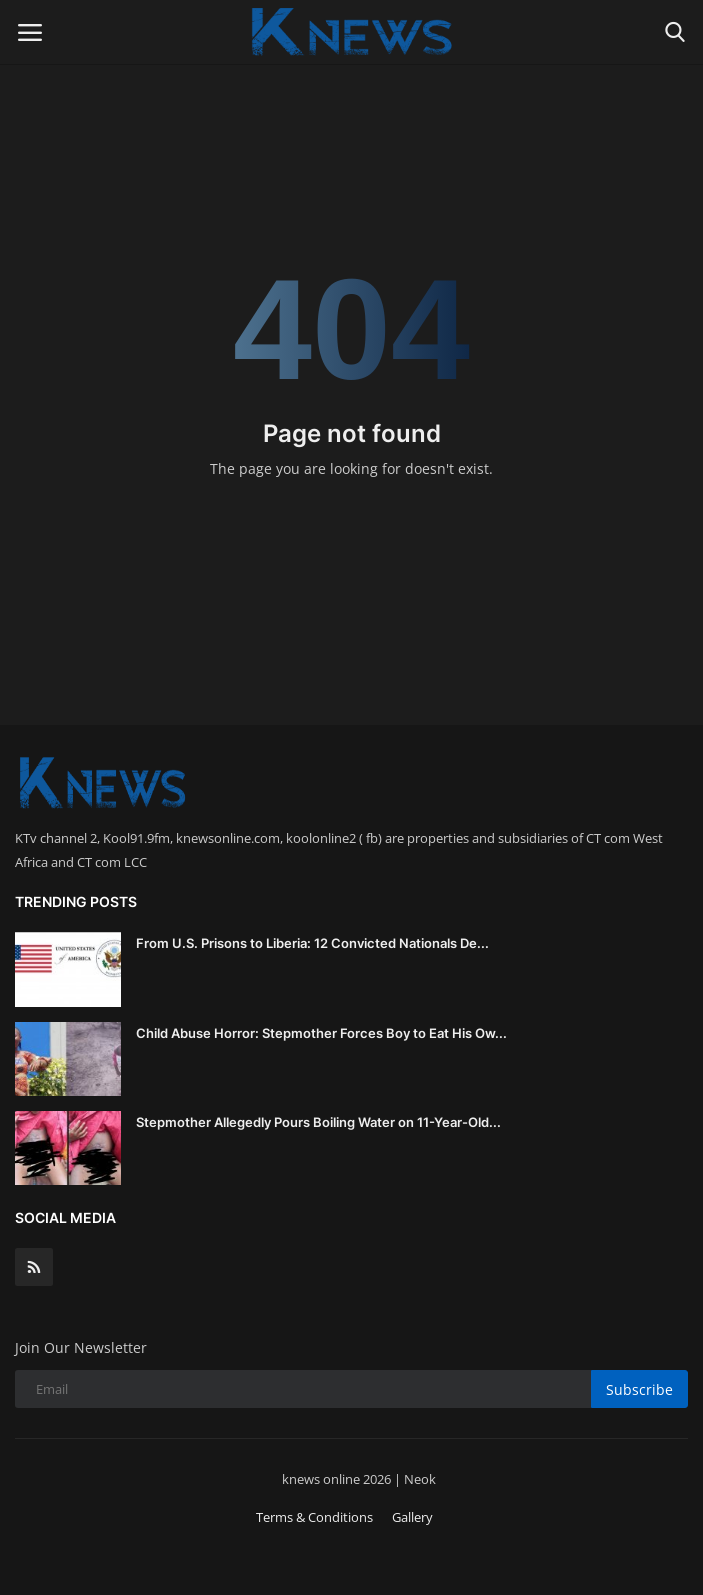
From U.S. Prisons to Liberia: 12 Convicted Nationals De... (312, 943)
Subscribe (639, 1389)
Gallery (412, 1517)
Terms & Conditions (314, 1517)
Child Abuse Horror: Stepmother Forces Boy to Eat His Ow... (321, 1033)
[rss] (34, 1267)
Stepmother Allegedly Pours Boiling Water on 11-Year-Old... (318, 1122)
